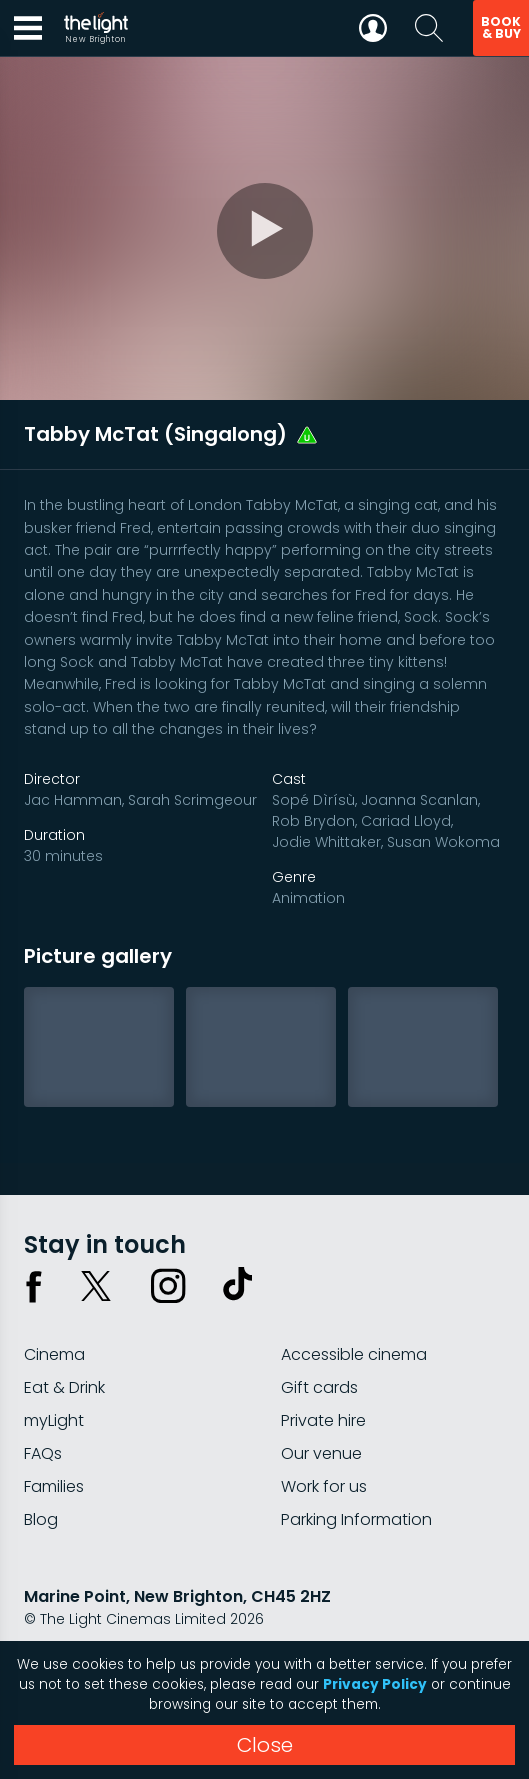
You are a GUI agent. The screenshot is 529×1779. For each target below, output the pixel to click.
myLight (54, 1420)
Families (54, 1486)
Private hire (323, 1420)
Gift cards (319, 1387)
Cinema (54, 1354)
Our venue (321, 1453)
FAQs (43, 1453)
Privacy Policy (375, 1684)
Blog (41, 1519)
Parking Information (356, 1519)
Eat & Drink (64, 1387)
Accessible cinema (354, 1354)
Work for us (324, 1486)
